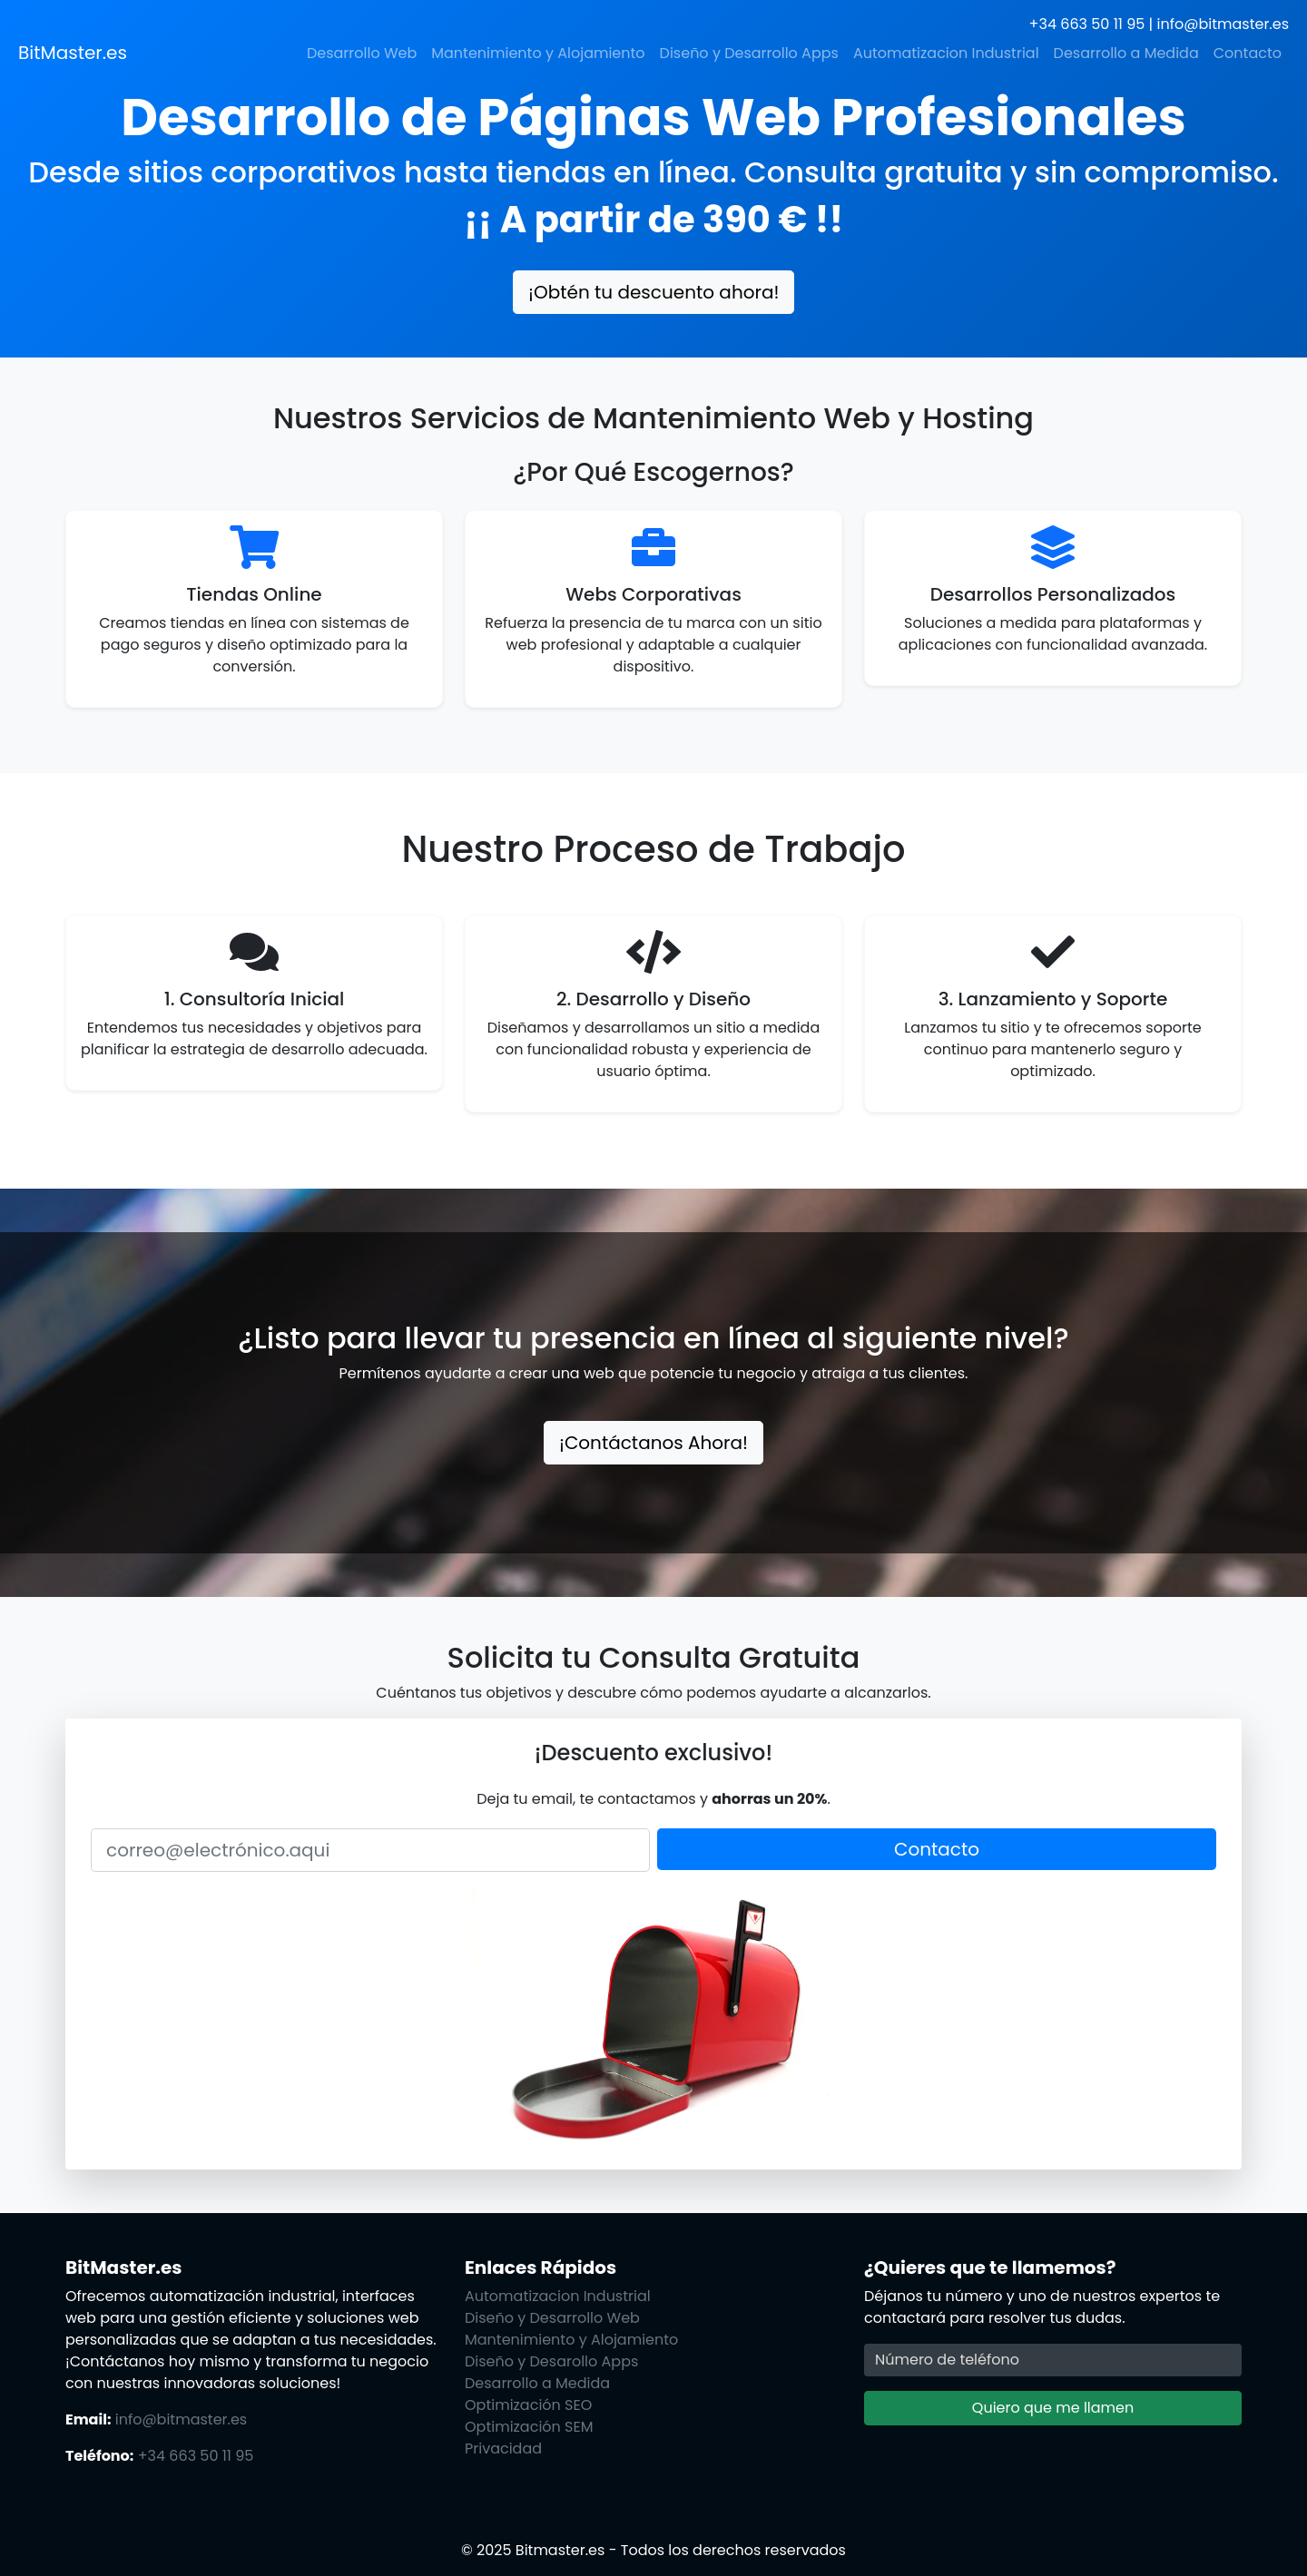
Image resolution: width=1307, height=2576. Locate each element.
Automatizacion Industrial (946, 53)
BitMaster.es (72, 52)
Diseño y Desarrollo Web (552, 2317)
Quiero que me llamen (1053, 2407)
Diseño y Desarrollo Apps (749, 53)
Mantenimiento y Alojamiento (537, 53)
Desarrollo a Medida (1126, 53)
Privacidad (503, 2448)
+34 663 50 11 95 (1087, 24)
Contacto (1248, 53)
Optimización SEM (529, 2426)
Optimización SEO (528, 2405)
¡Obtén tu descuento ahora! (653, 292)
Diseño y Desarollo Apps (551, 2361)
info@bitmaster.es (1223, 24)
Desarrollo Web (362, 53)
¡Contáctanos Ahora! (653, 1442)
